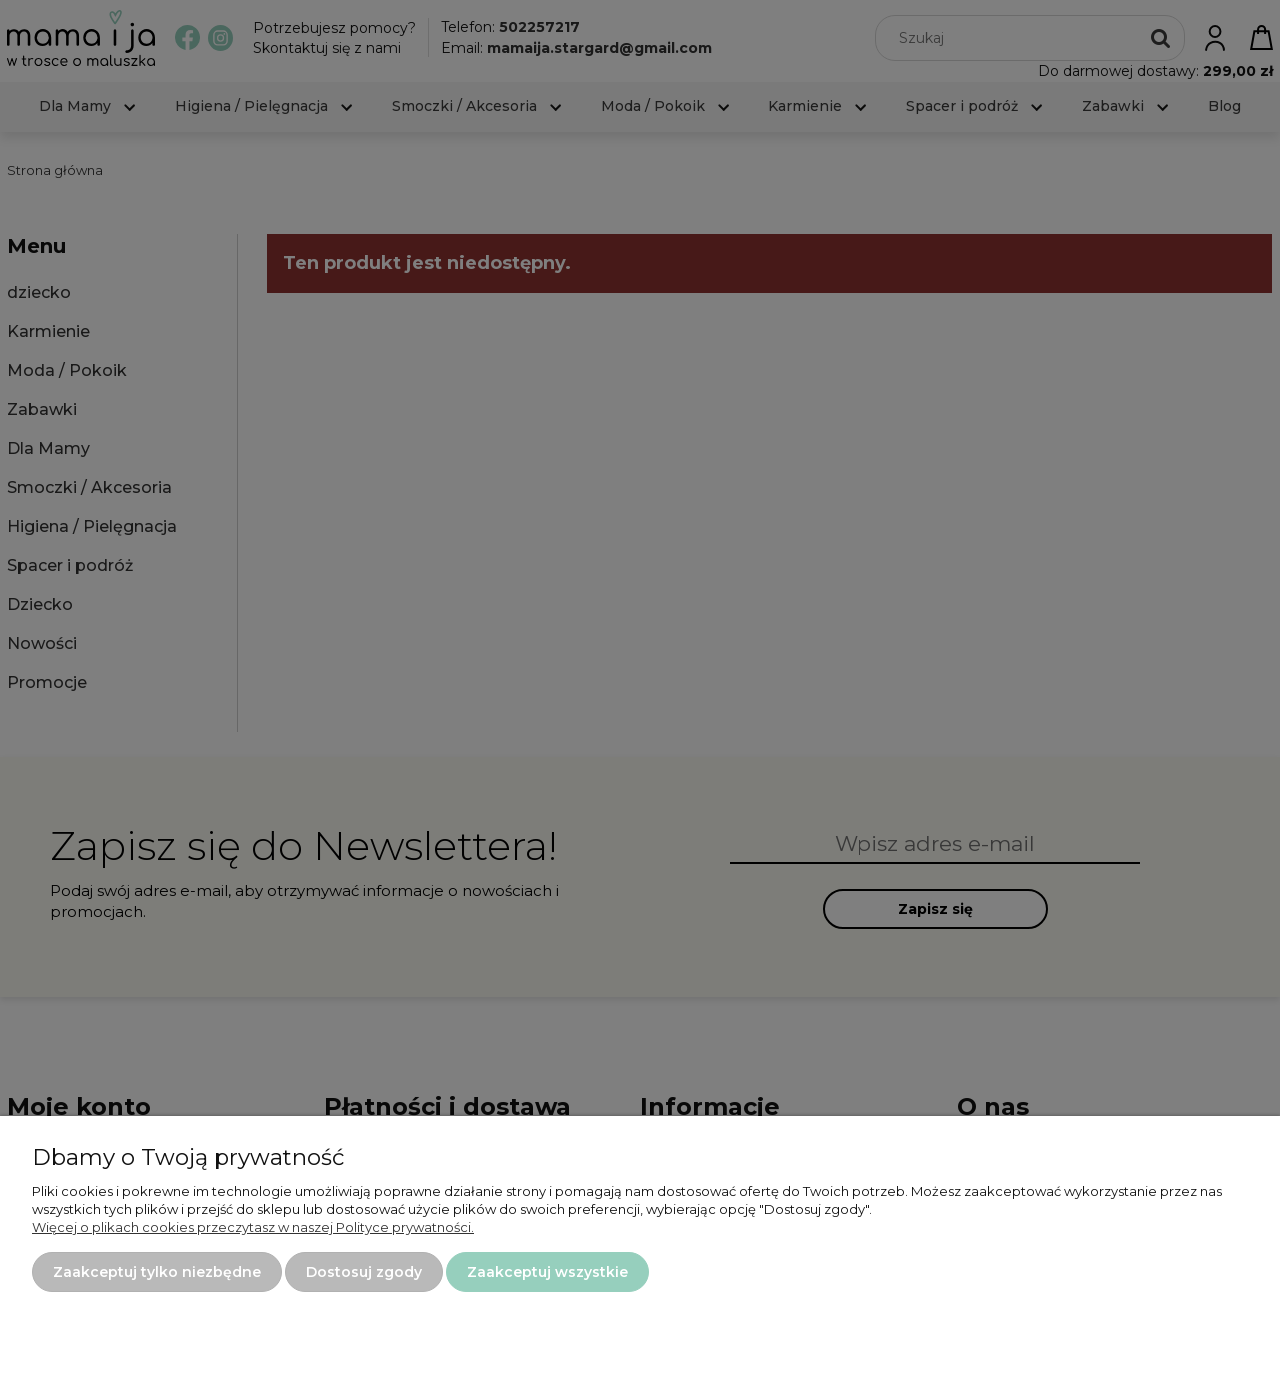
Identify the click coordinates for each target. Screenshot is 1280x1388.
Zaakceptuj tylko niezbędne (157, 1272)
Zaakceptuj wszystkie (547, 1272)
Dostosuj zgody (364, 1272)
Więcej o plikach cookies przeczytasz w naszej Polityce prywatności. (253, 1227)
